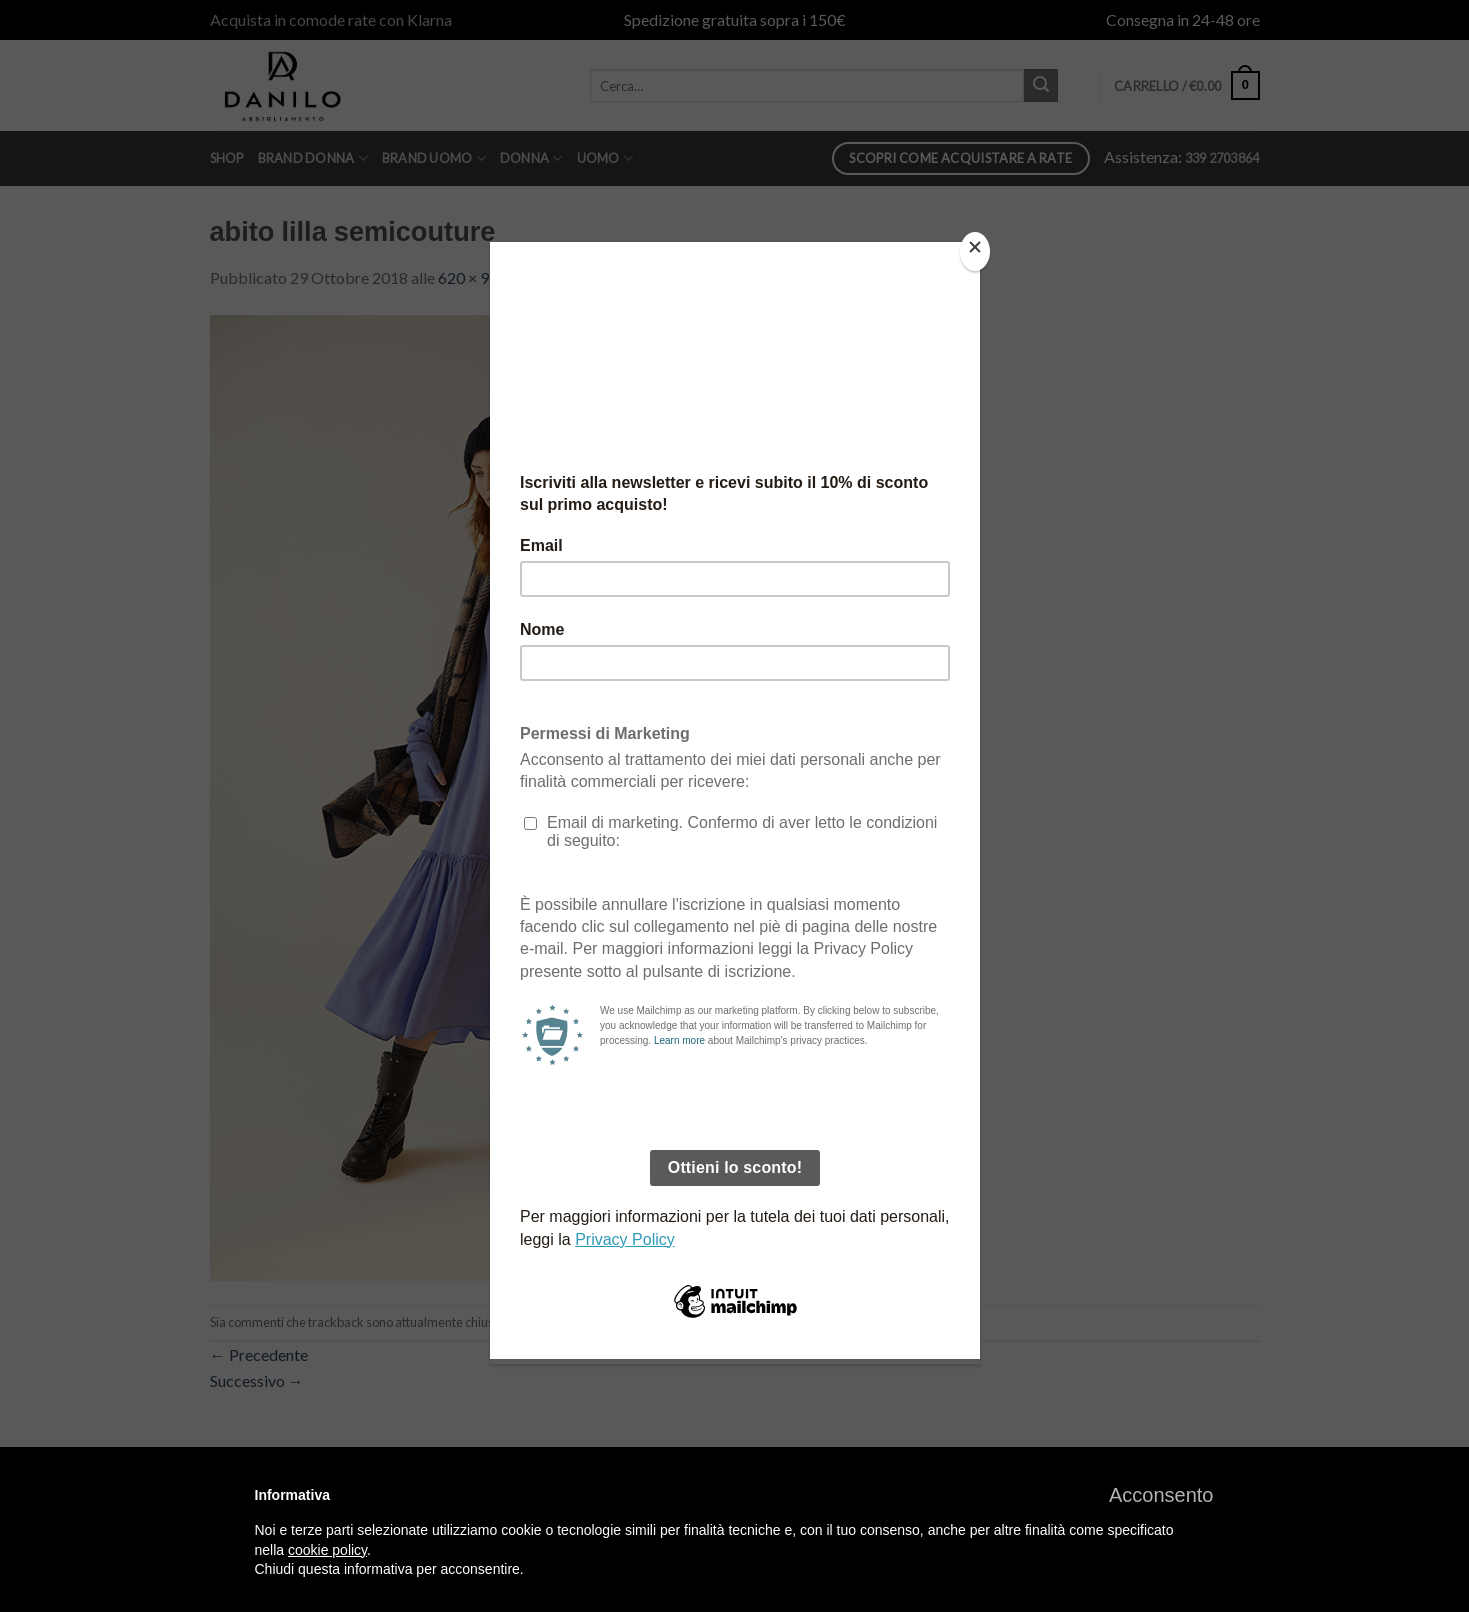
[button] (1161, 1495)
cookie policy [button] (327, 1550)
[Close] (975, 251)
